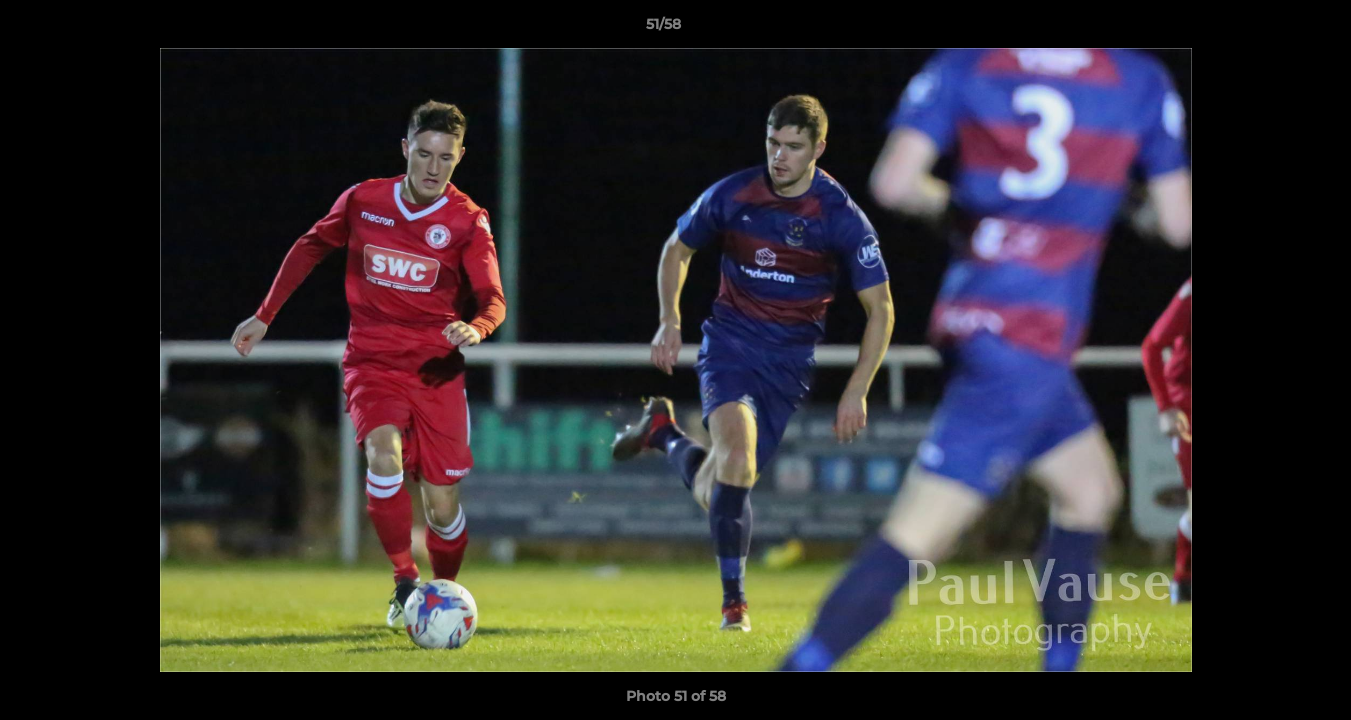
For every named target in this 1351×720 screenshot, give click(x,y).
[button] (1267, 29)
